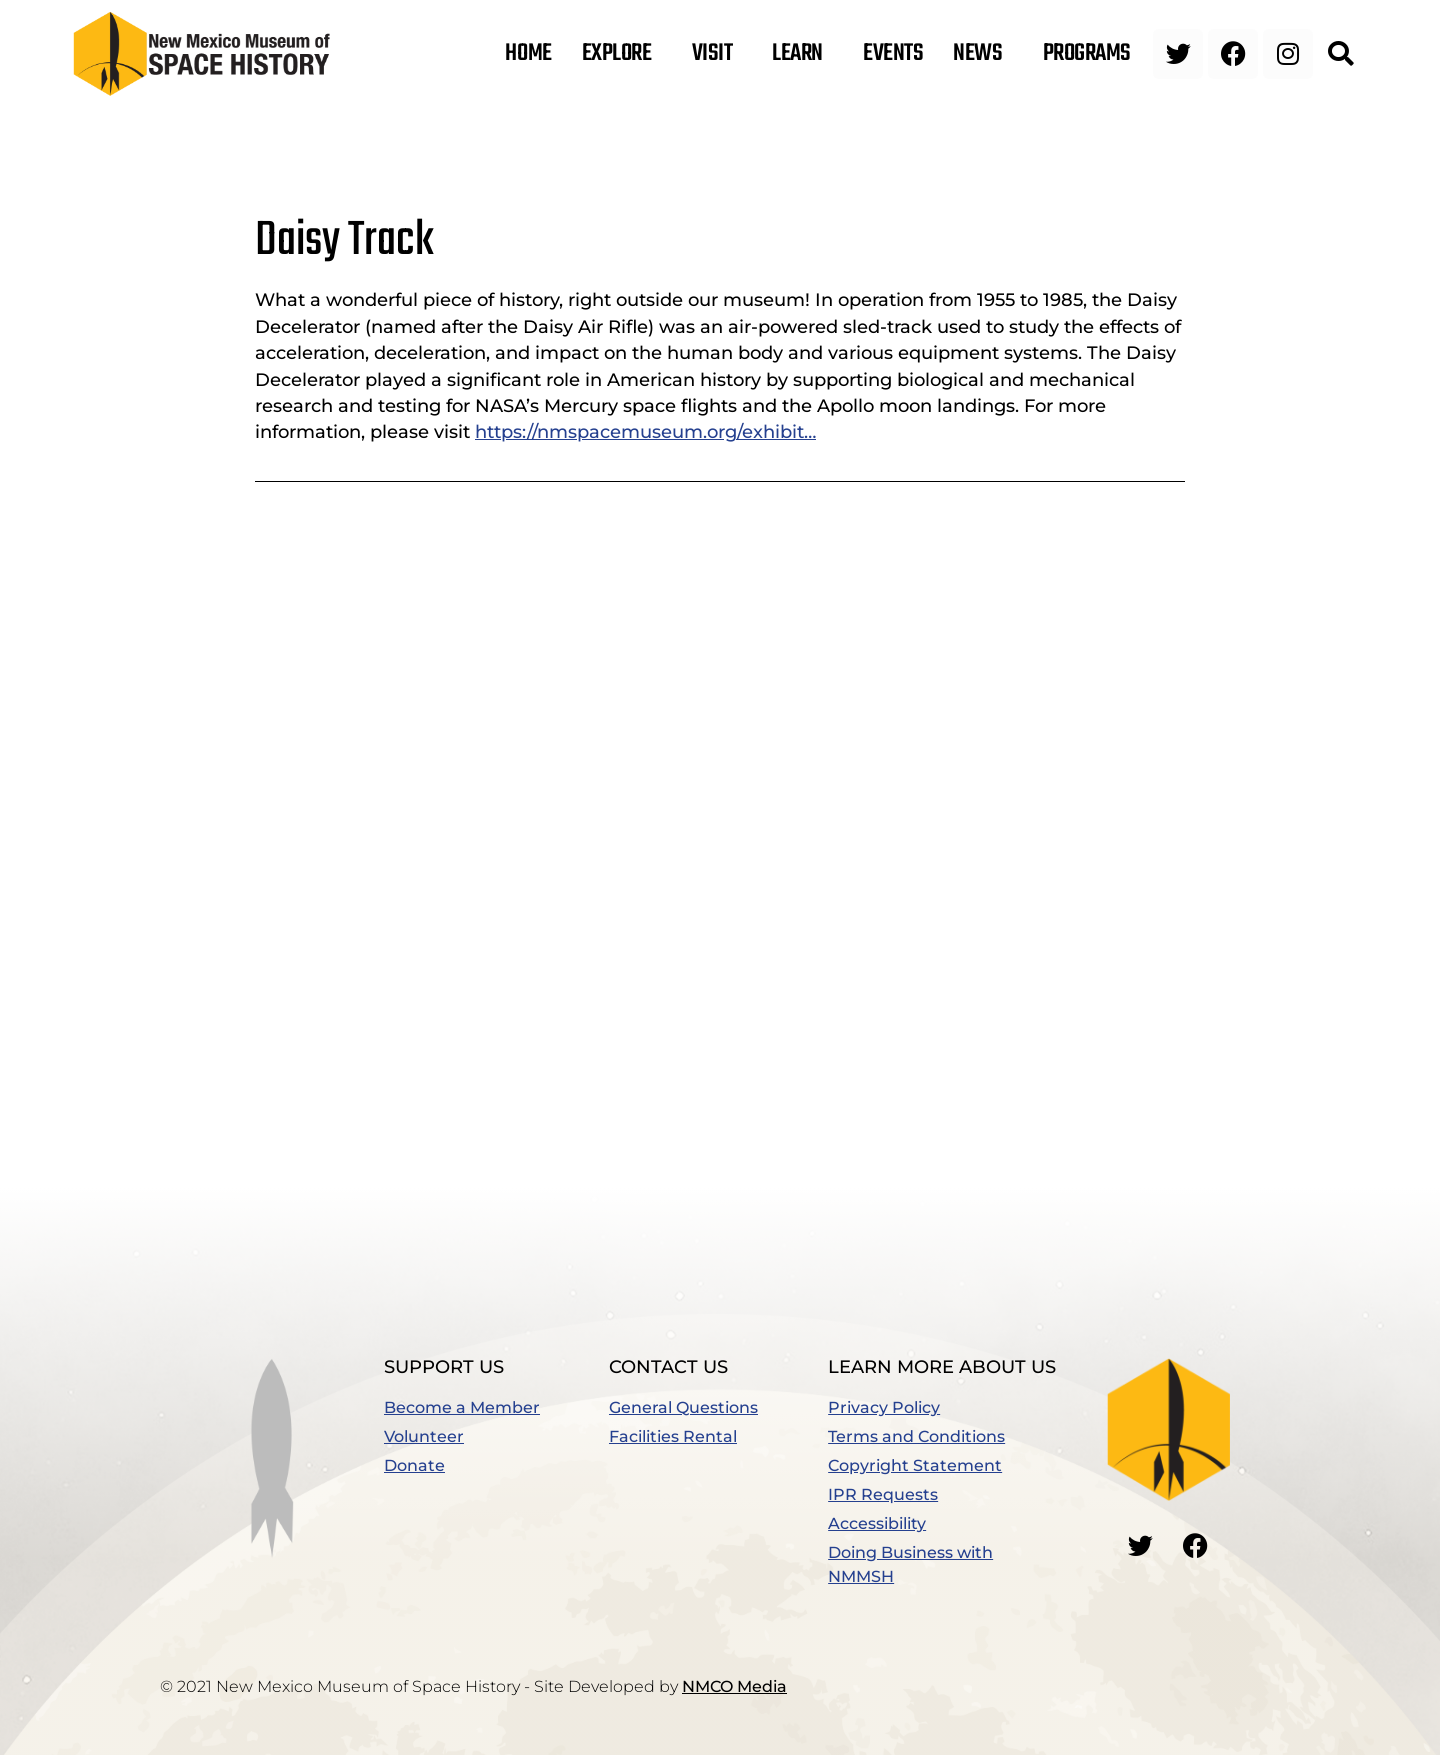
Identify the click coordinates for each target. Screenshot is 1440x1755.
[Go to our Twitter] (1141, 1546)
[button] (1340, 54)
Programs (1092, 54)
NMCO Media (734, 1686)
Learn (802, 54)
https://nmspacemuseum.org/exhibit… (645, 431)
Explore (622, 54)
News (982, 54)
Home (528, 54)
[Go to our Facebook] (1196, 1546)
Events (893, 54)
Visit (717, 54)
